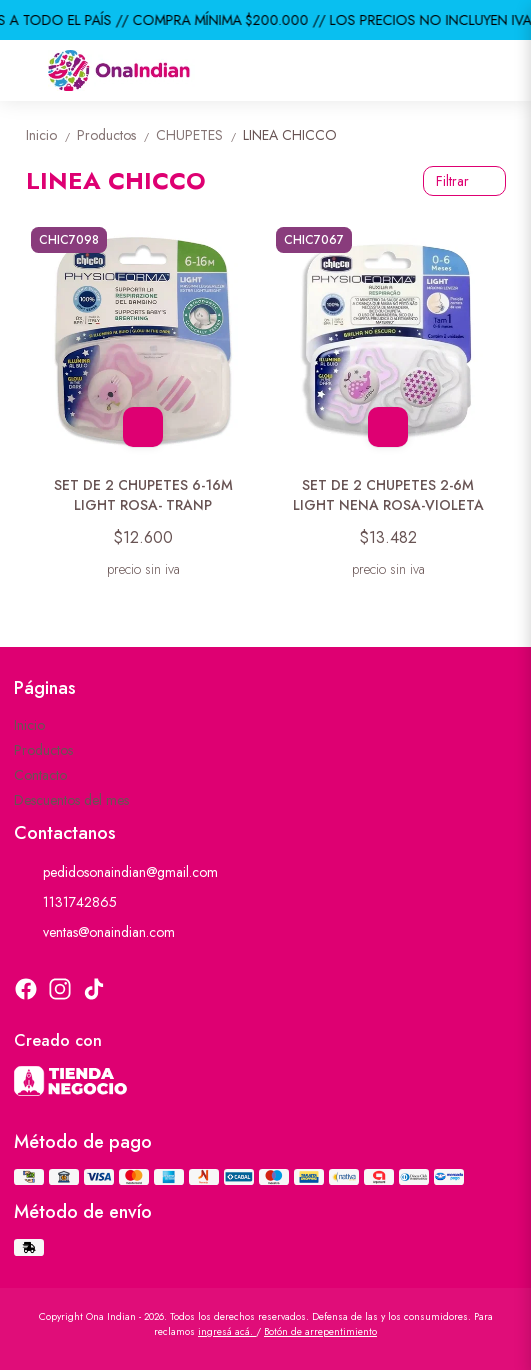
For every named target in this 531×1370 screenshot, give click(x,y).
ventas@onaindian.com (94, 932)
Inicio (51, 135)
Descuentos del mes (71, 800)
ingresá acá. (227, 1331)
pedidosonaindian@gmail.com (116, 872)
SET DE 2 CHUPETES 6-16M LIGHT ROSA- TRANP (143, 495)
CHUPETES (199, 135)
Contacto (40, 775)
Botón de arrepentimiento (320, 1331)
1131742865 (65, 902)
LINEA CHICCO (290, 135)
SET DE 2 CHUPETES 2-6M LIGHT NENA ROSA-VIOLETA (388, 495)
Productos (116, 135)
